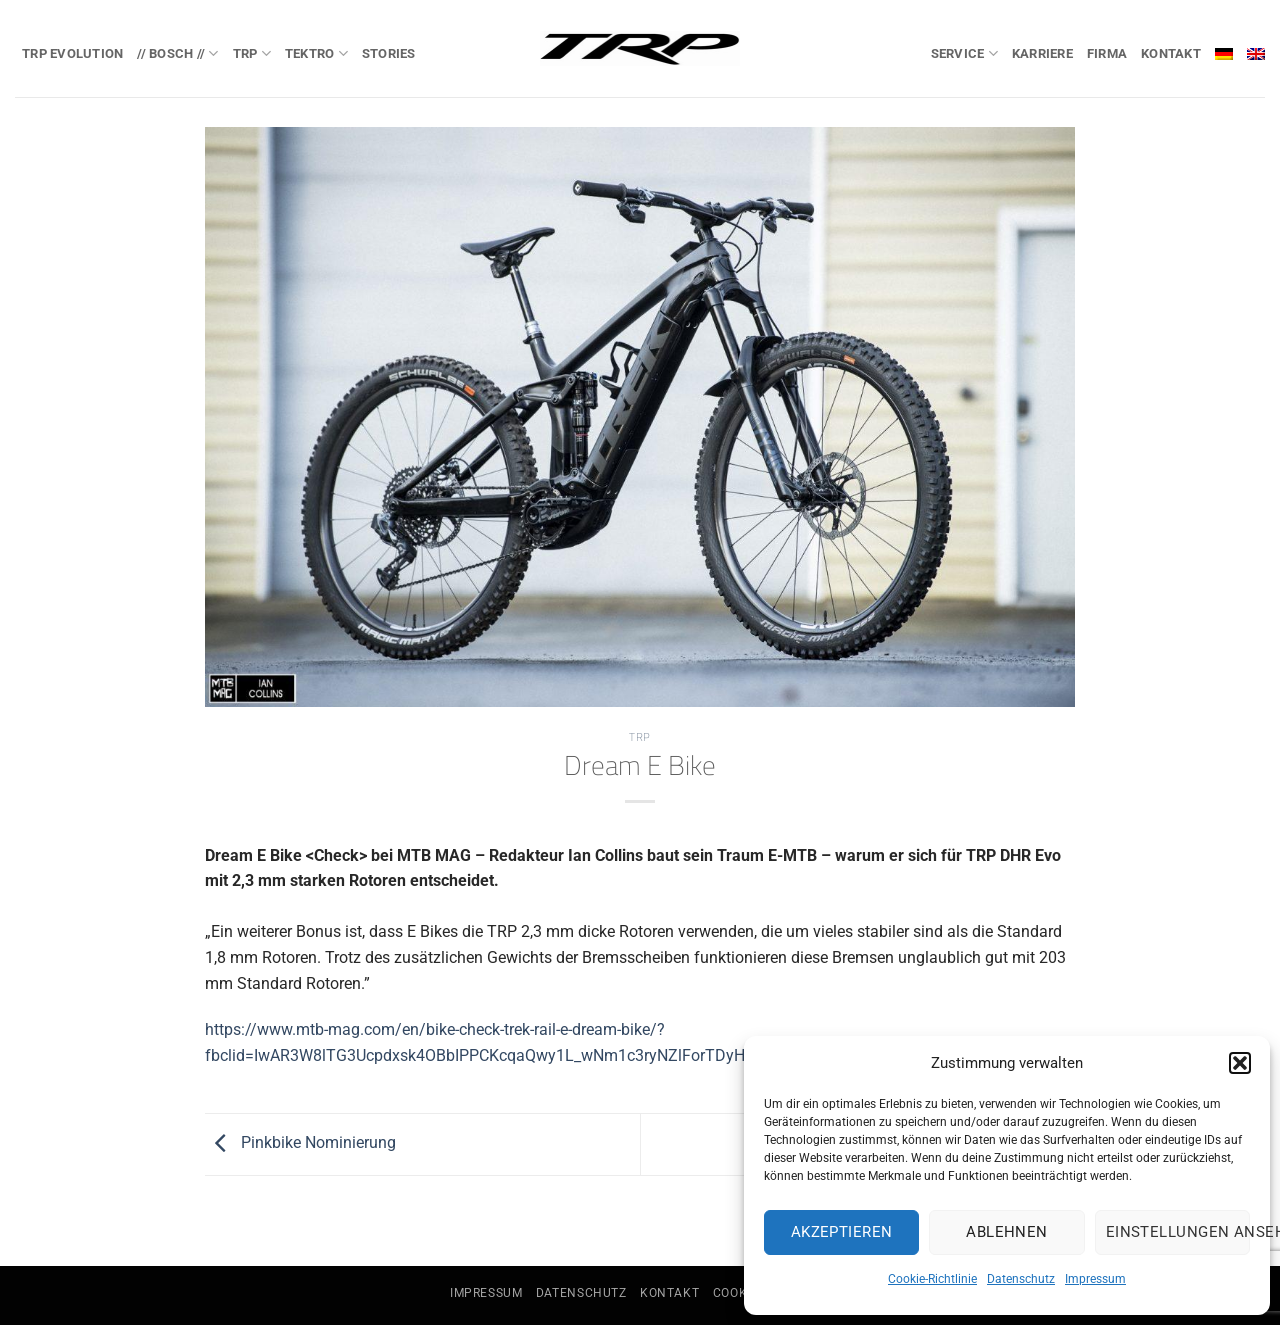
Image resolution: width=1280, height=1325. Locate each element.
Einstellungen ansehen (1178, 1232)
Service (964, 53)
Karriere (1042, 53)
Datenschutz (1021, 1279)
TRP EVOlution (72, 53)
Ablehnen (1007, 1232)
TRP (252, 53)
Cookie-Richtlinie (932, 1279)
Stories (389, 53)
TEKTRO (316, 53)
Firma (1107, 53)
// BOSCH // (177, 53)
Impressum (1095, 1279)
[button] (1240, 1063)
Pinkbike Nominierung (300, 1143)
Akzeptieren (842, 1232)
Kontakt (1171, 53)
